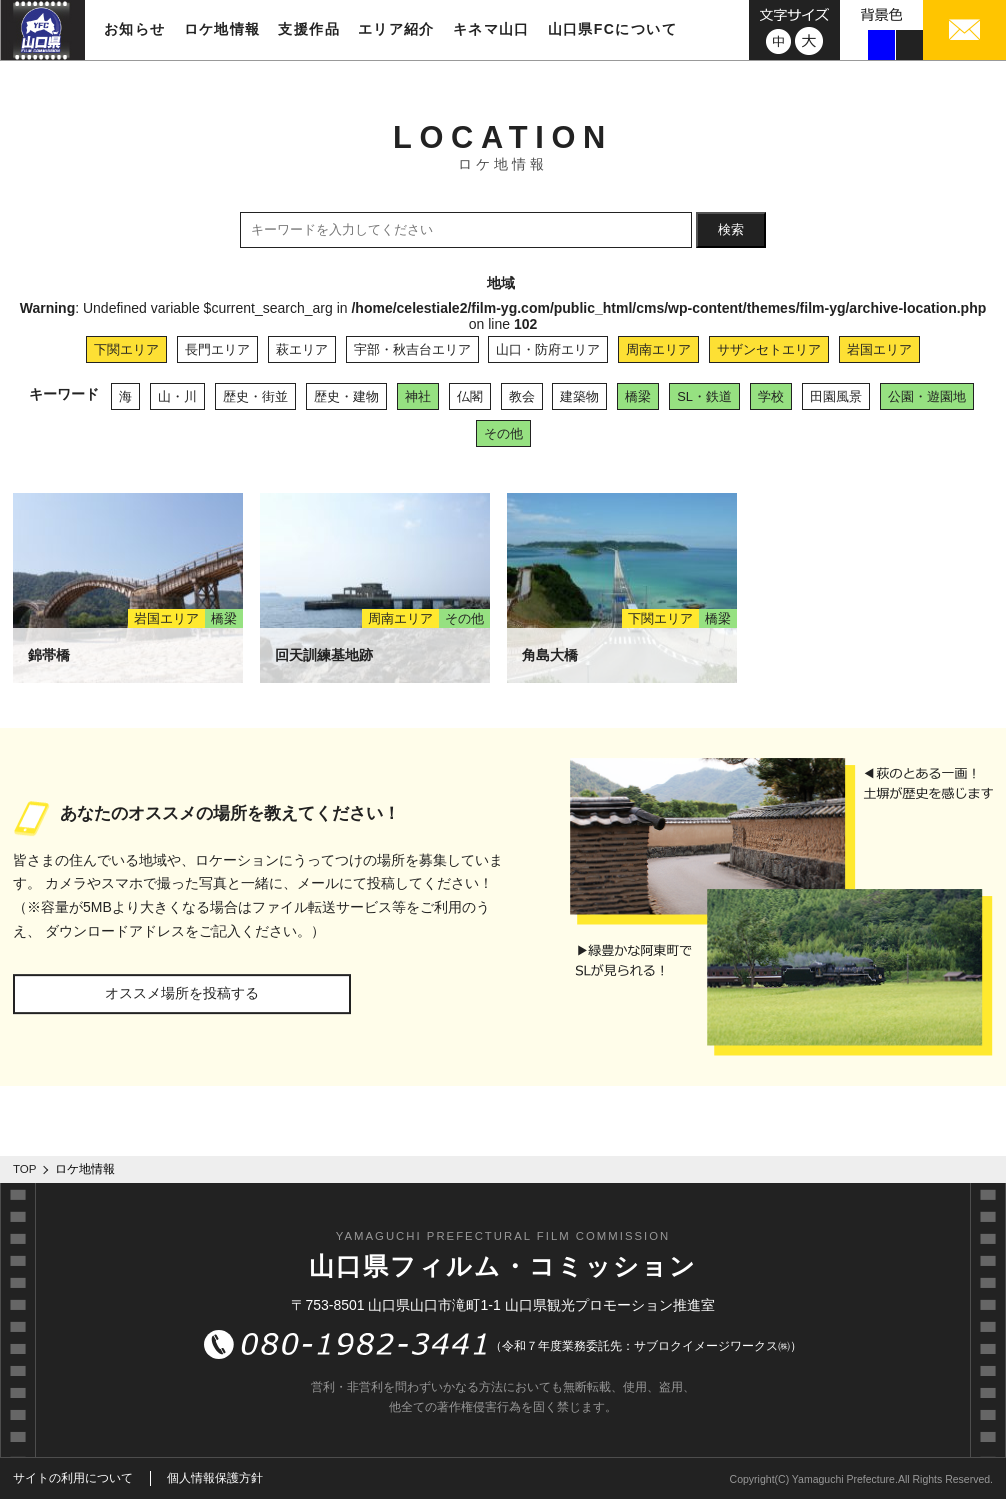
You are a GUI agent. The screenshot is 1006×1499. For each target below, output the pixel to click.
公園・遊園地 (927, 396)
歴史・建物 (346, 396)
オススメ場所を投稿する (182, 993)
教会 (522, 396)
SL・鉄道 (704, 396)
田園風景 (836, 396)
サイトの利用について (73, 1478)
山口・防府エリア (548, 349)
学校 (771, 396)
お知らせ (135, 29)
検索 (731, 229)
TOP (25, 1169)
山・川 (177, 396)
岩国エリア (879, 349)
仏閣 (470, 396)
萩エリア (302, 349)
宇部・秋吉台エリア (412, 349)
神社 (418, 396)
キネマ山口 (491, 29)
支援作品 (309, 29)
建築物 (579, 396)
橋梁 (638, 396)
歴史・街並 (255, 396)
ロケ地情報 (222, 29)
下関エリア (126, 349)
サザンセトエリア (769, 349)
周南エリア (658, 349)
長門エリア (217, 349)
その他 (503, 433)
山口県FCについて (612, 29)
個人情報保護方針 (215, 1478)
